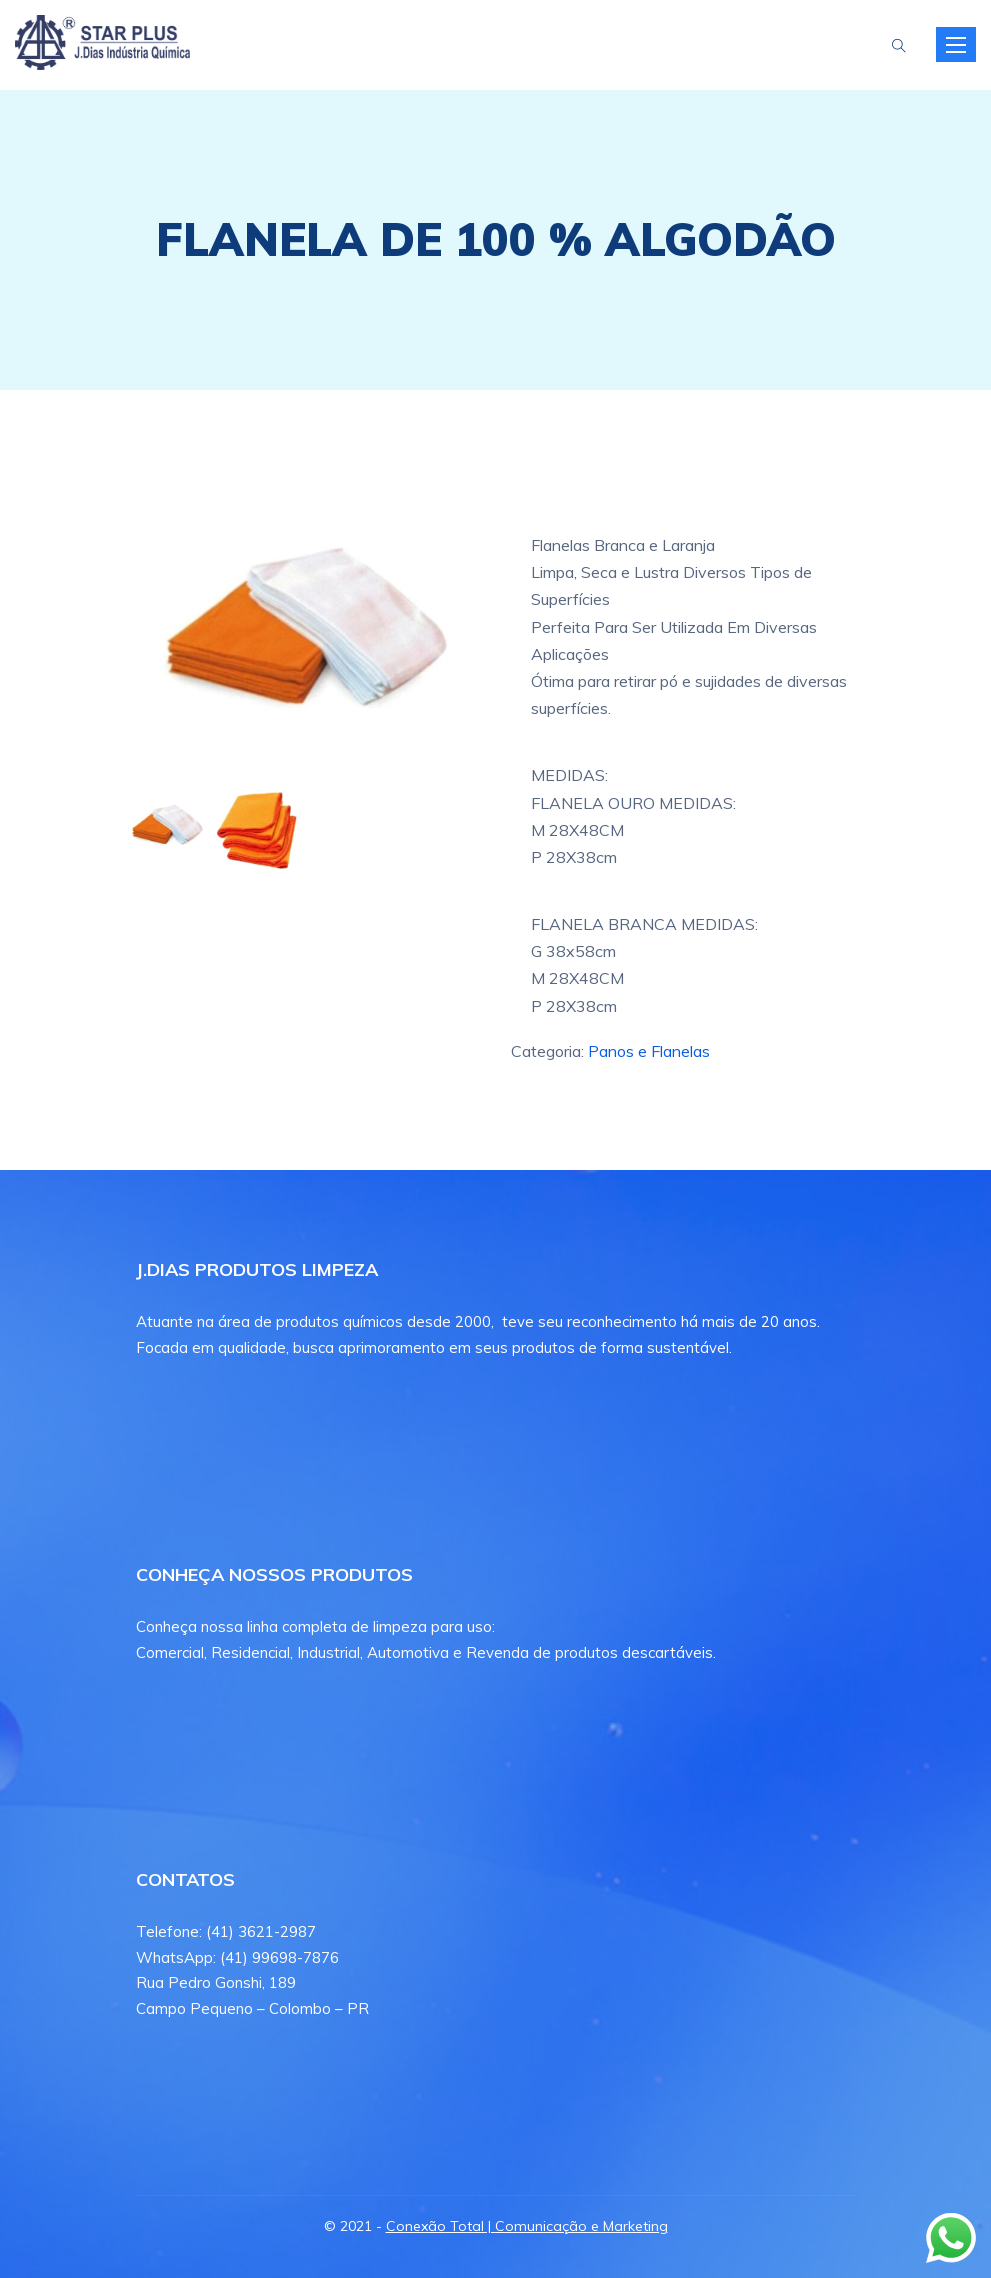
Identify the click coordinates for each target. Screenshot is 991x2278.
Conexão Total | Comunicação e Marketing (527, 2226)
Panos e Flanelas (649, 1051)
